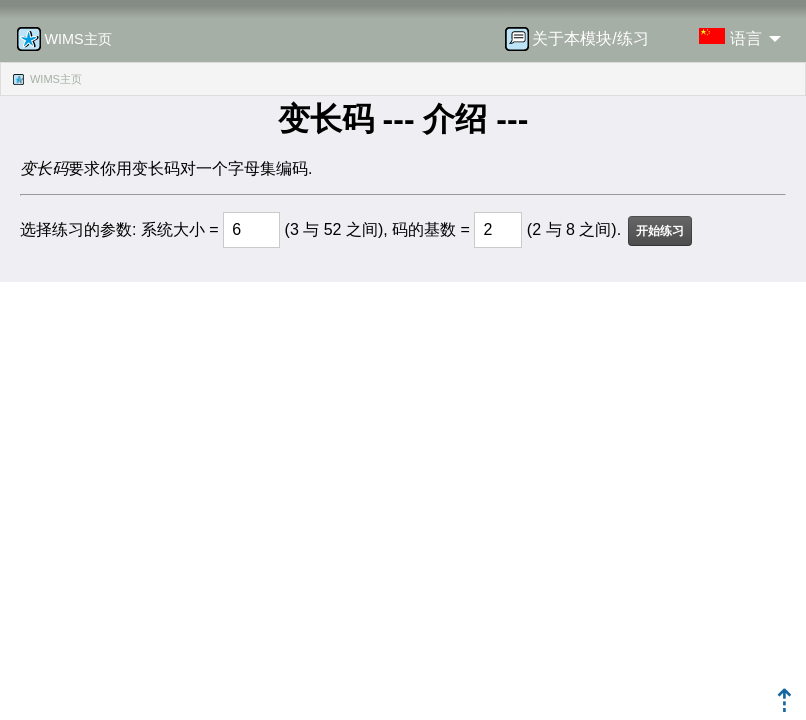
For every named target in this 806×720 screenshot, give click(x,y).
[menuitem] (583, 39)
